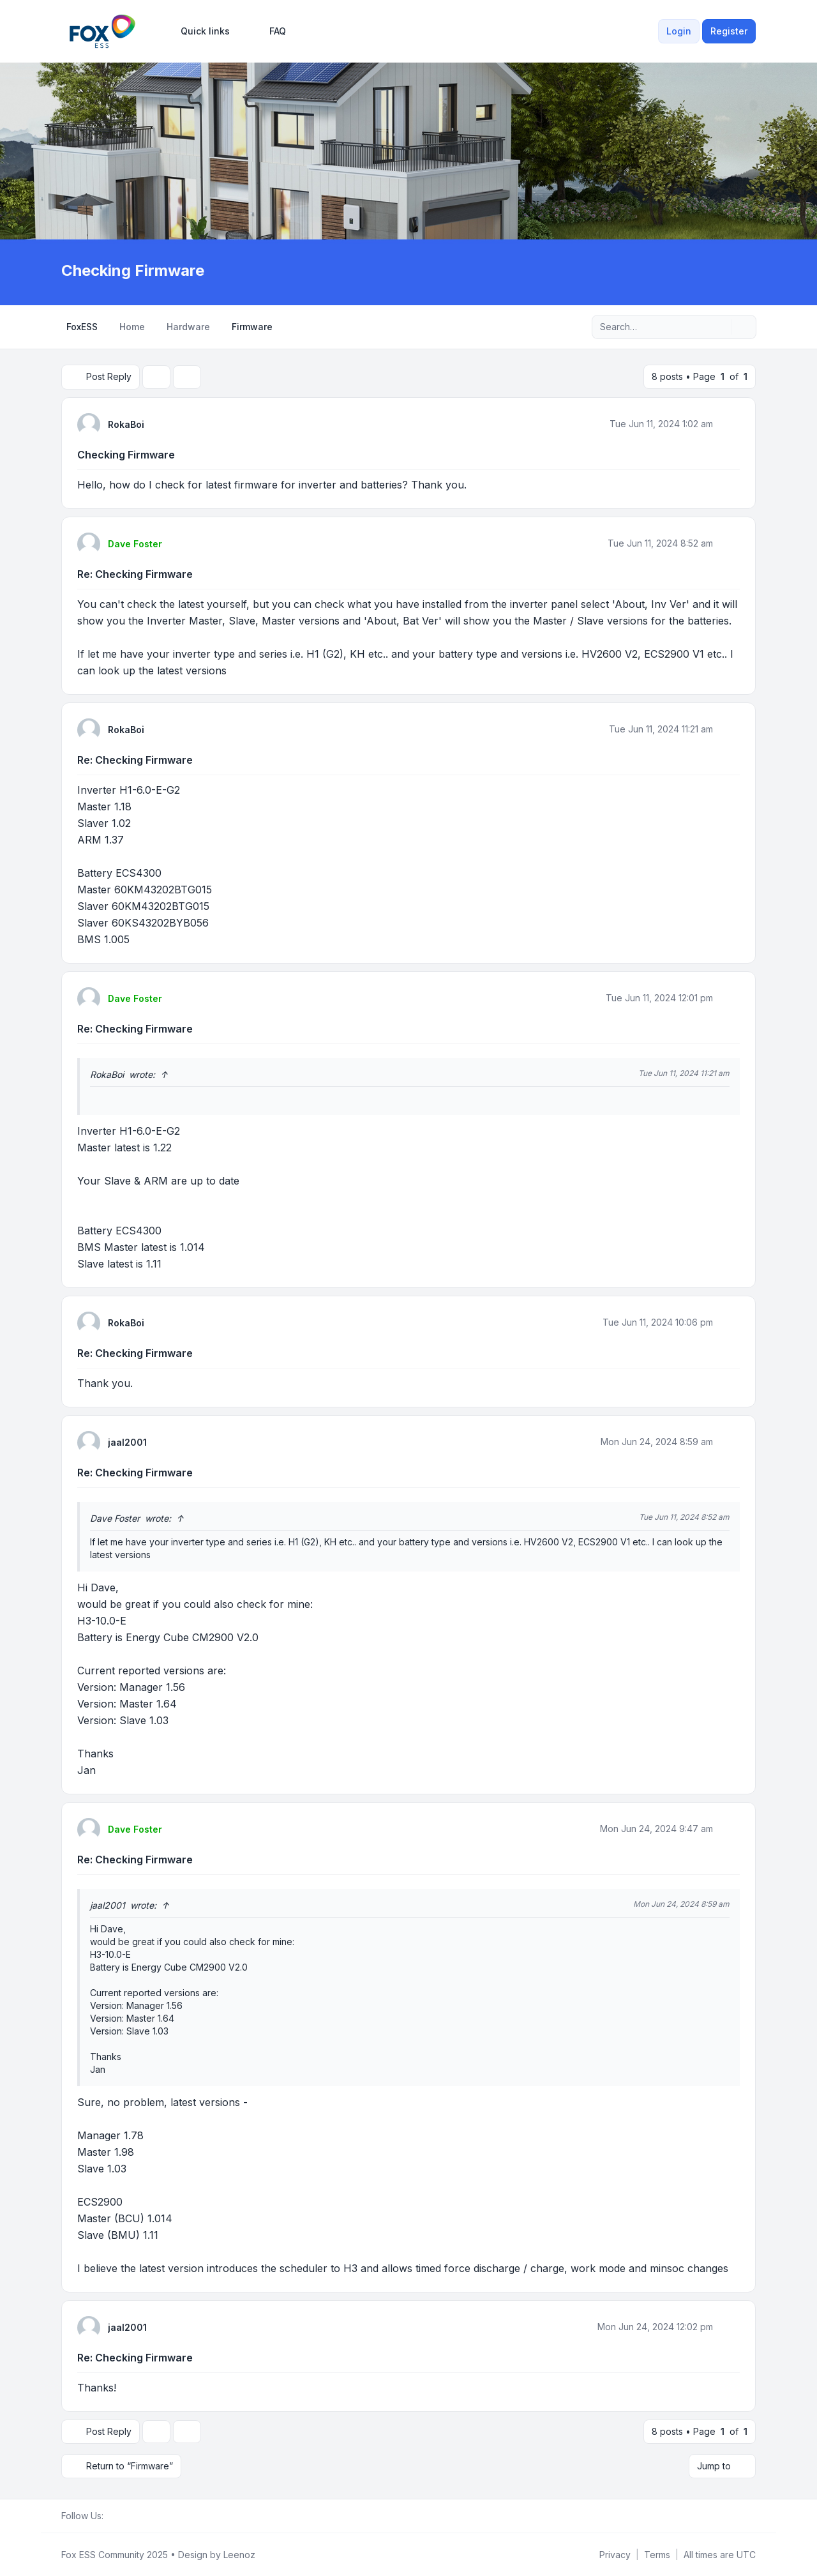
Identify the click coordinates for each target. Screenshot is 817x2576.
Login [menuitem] (678, 31)
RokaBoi (126, 423)
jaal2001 (127, 1441)
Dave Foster (135, 543)
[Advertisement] (408, 164)
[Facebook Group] (111, 2515)
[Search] (720, 327)
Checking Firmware (126, 454)
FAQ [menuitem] (269, 31)
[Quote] (729, 423)
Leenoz (239, 2554)
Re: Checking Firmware (135, 573)
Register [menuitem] (728, 31)
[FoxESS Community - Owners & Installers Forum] (102, 31)
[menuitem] (199, 31)
